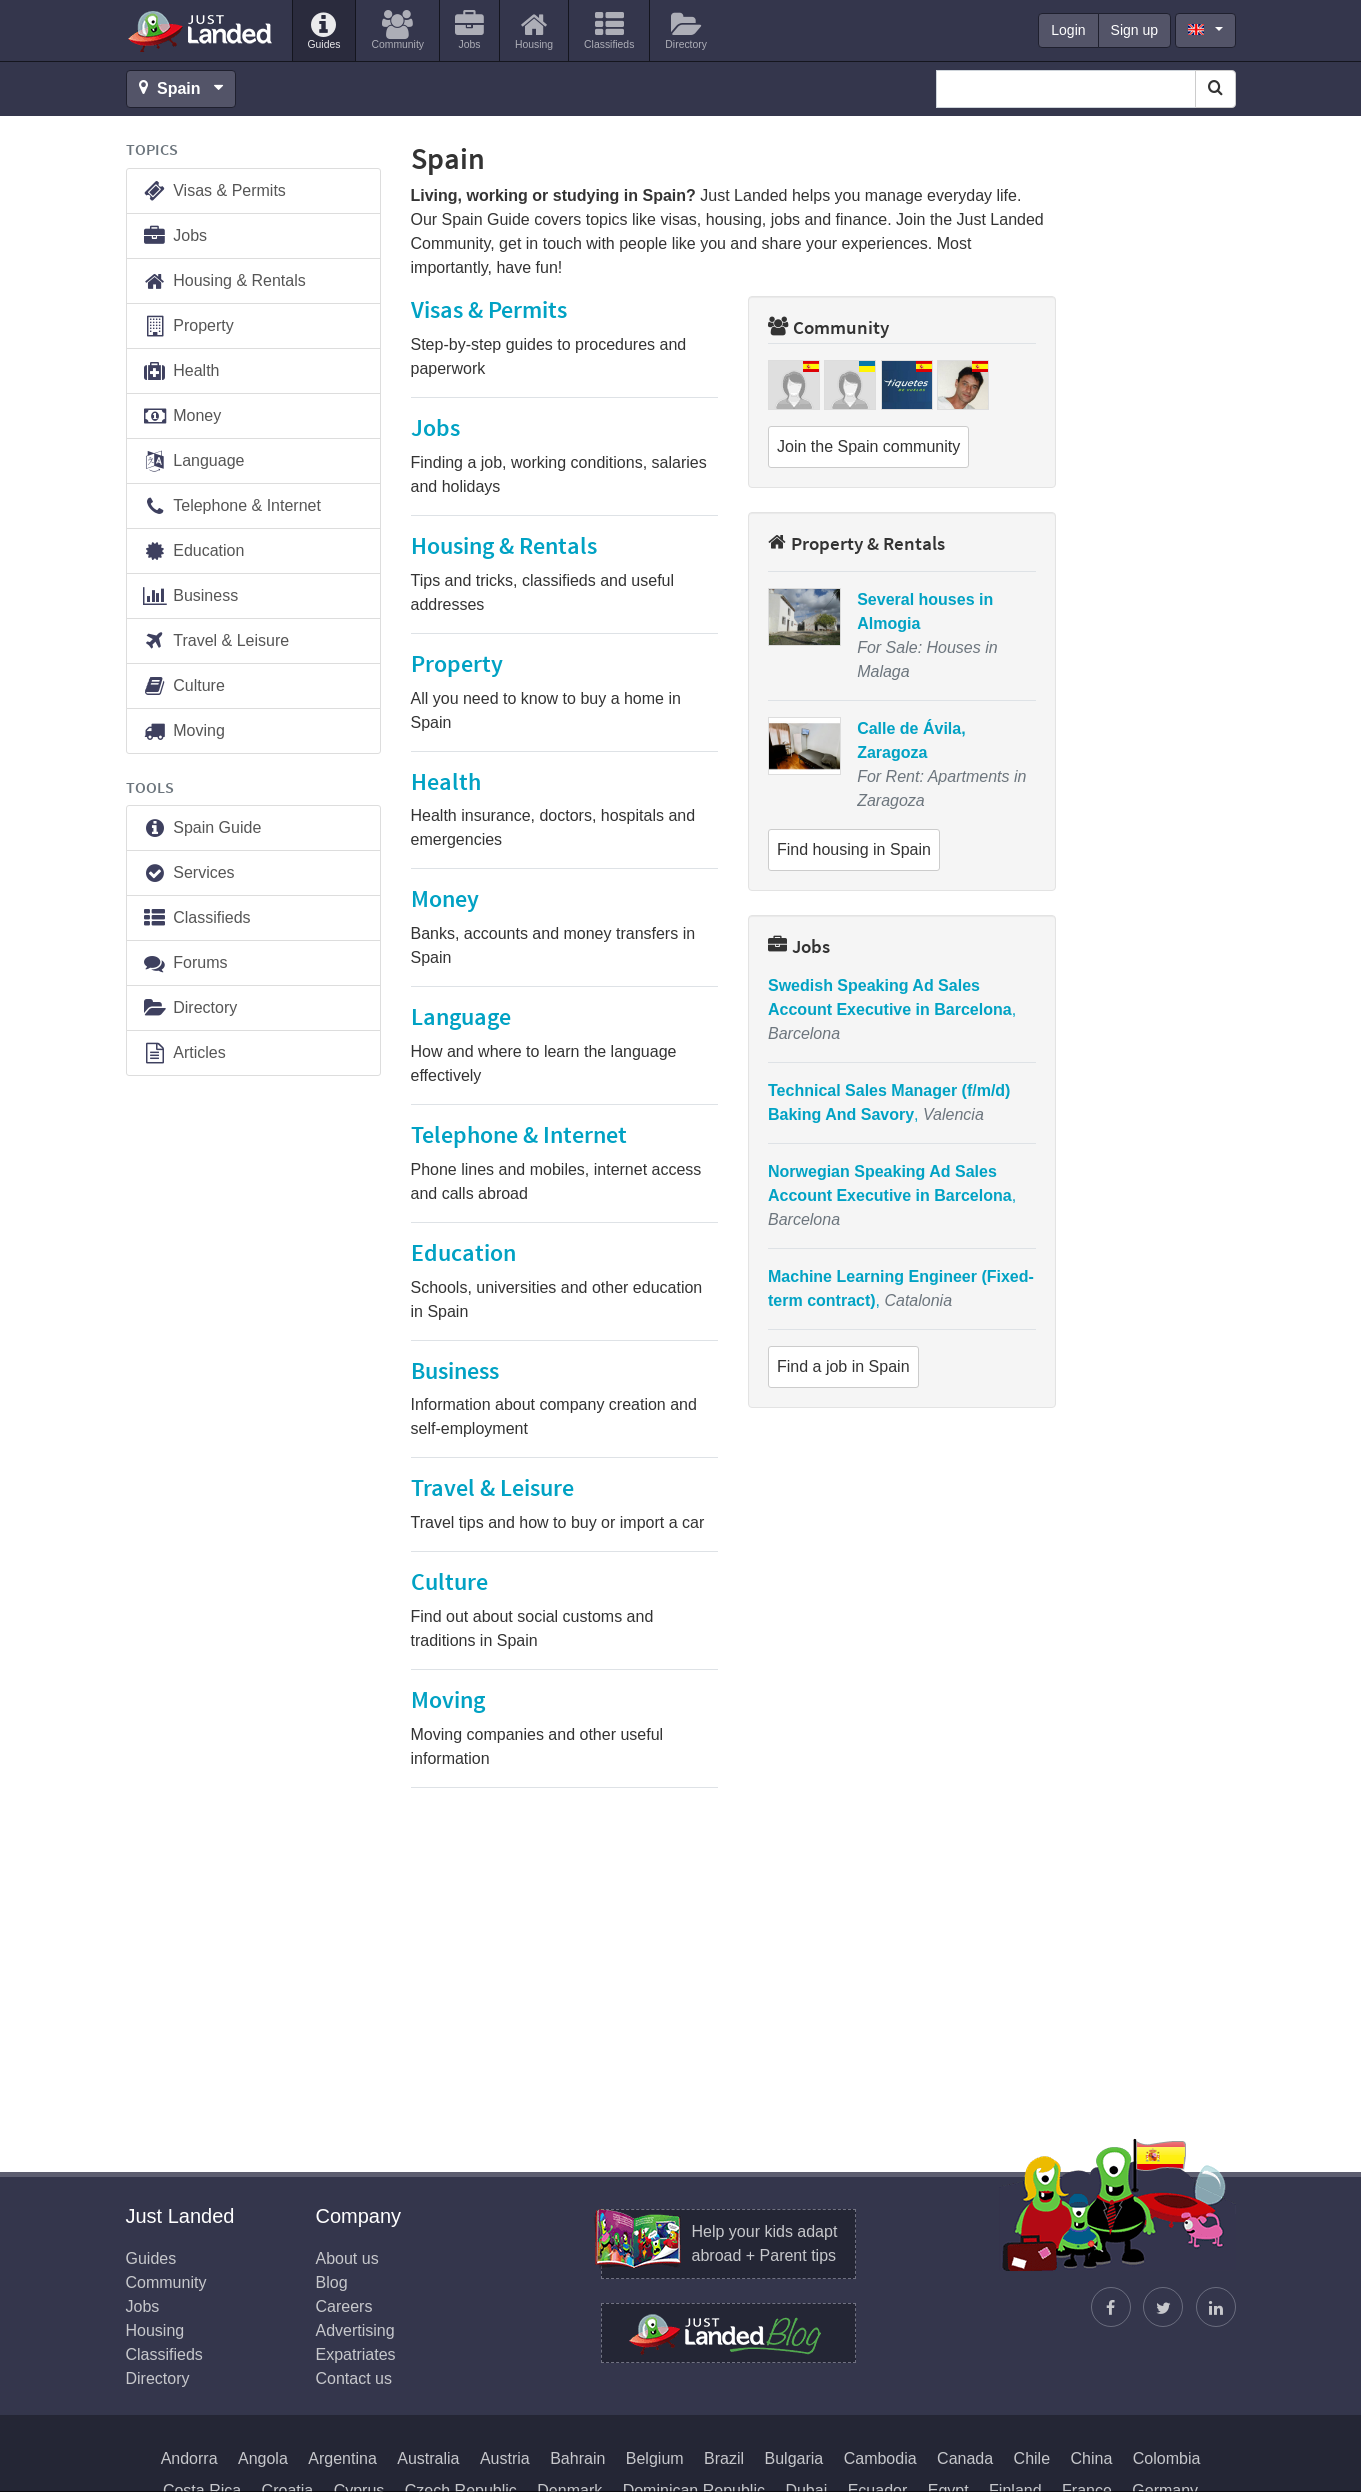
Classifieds (196, 918)
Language (193, 461)
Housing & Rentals (224, 281)
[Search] (1215, 89)
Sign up (1134, 30)
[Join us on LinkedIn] (1216, 2307)
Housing (155, 2330)
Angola (263, 2458)
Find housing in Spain (854, 849)
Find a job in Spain (843, 1366)
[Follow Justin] (1163, 2307)
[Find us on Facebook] (1111, 2307)
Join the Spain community (868, 446)
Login (1068, 30)
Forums (185, 963)
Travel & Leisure (216, 641)
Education (193, 551)
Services (188, 873)
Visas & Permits (214, 191)
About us (347, 2258)
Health (181, 371)
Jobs (799, 946)
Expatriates (356, 2354)
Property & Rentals (856, 543)
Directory (190, 1008)
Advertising (355, 2330)
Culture (183, 686)
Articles (184, 1053)
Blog (332, 2282)
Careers (344, 2306)
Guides (151, 2258)
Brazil (724, 2458)
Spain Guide (202, 828)
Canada (965, 2458)
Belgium (655, 2458)
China (1092, 2458)
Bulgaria (794, 2458)
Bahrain (577, 2458)
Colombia (1167, 2458)
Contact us (354, 2378)
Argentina (342, 2458)
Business (190, 596)
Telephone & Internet (231, 506)
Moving (183, 731)
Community (828, 327)
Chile (1032, 2458)
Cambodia (880, 2458)
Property (188, 326)
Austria (505, 2458)
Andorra (189, 2458)
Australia (428, 2458)
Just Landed (201, 31)
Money (182, 416)
